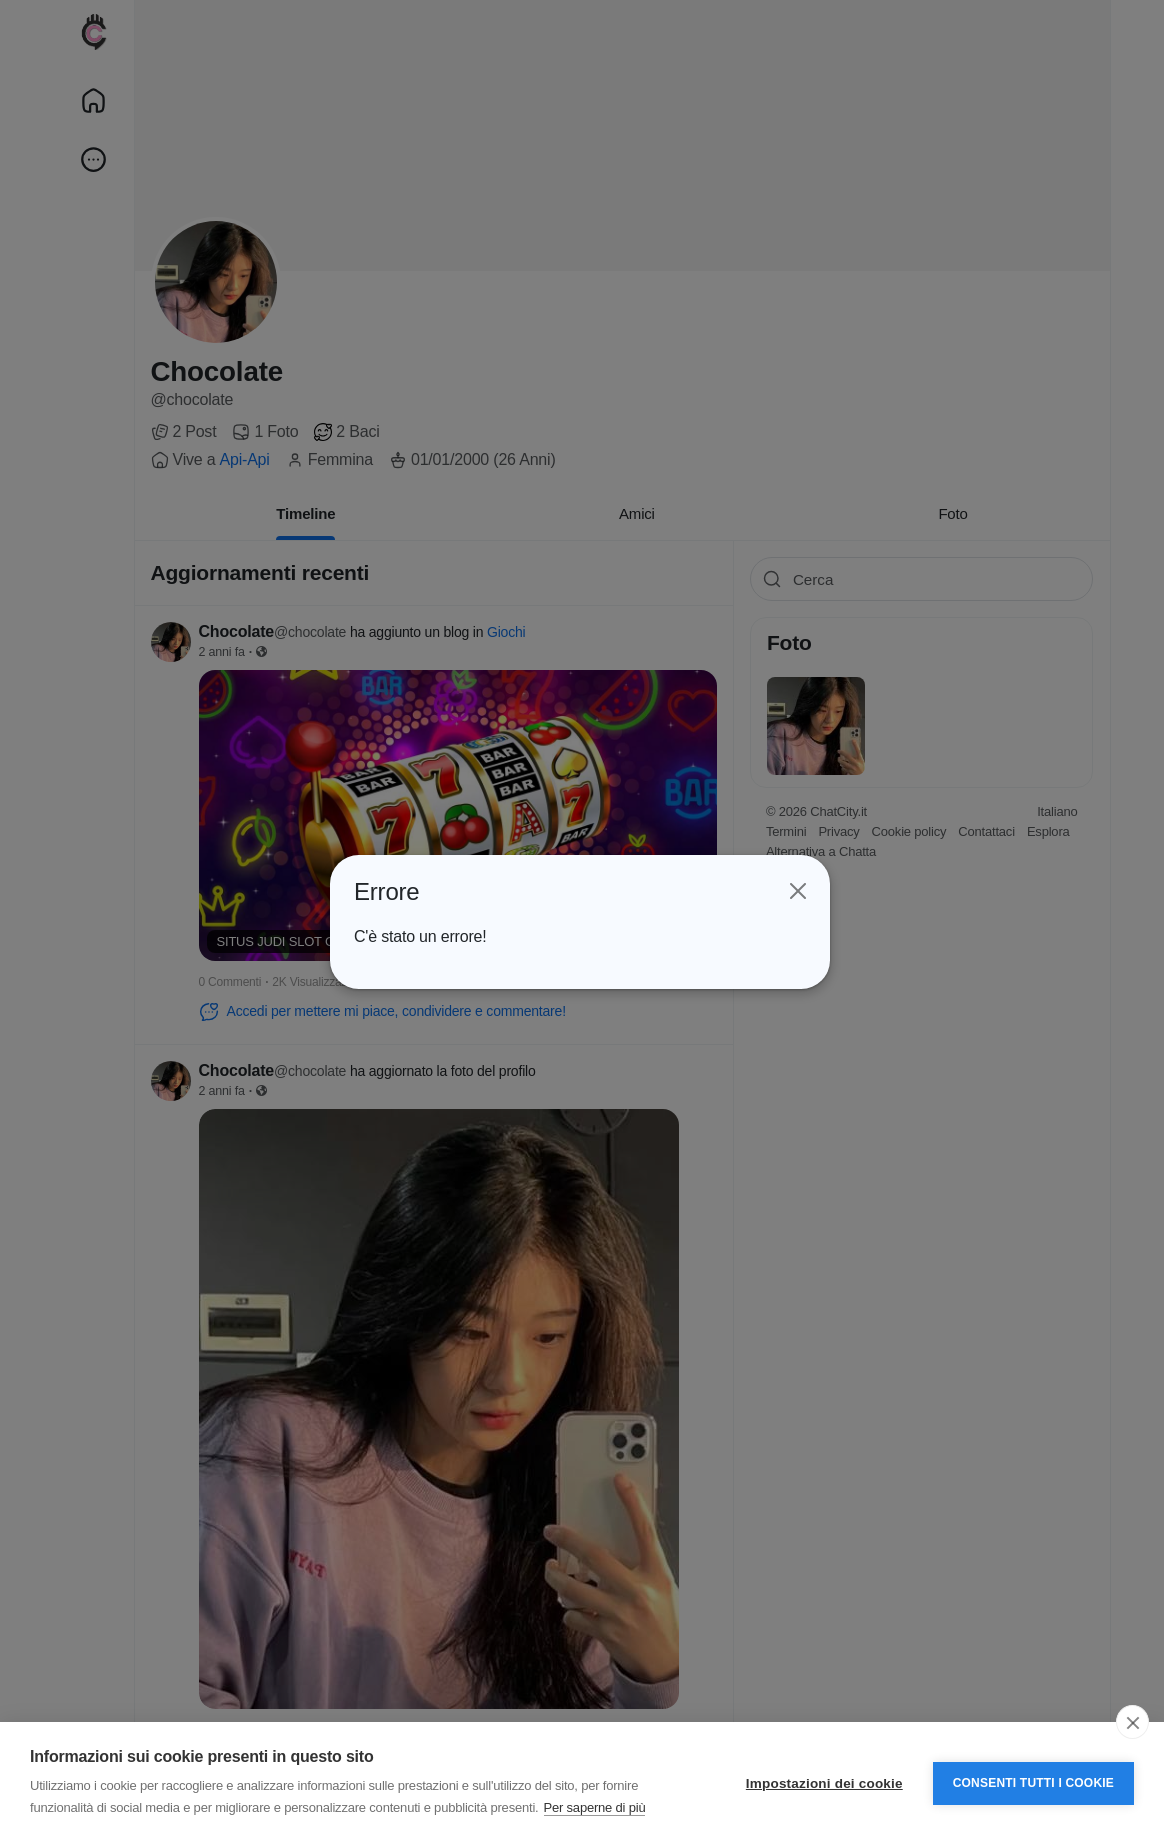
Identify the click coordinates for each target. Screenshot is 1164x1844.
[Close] (797, 892)
